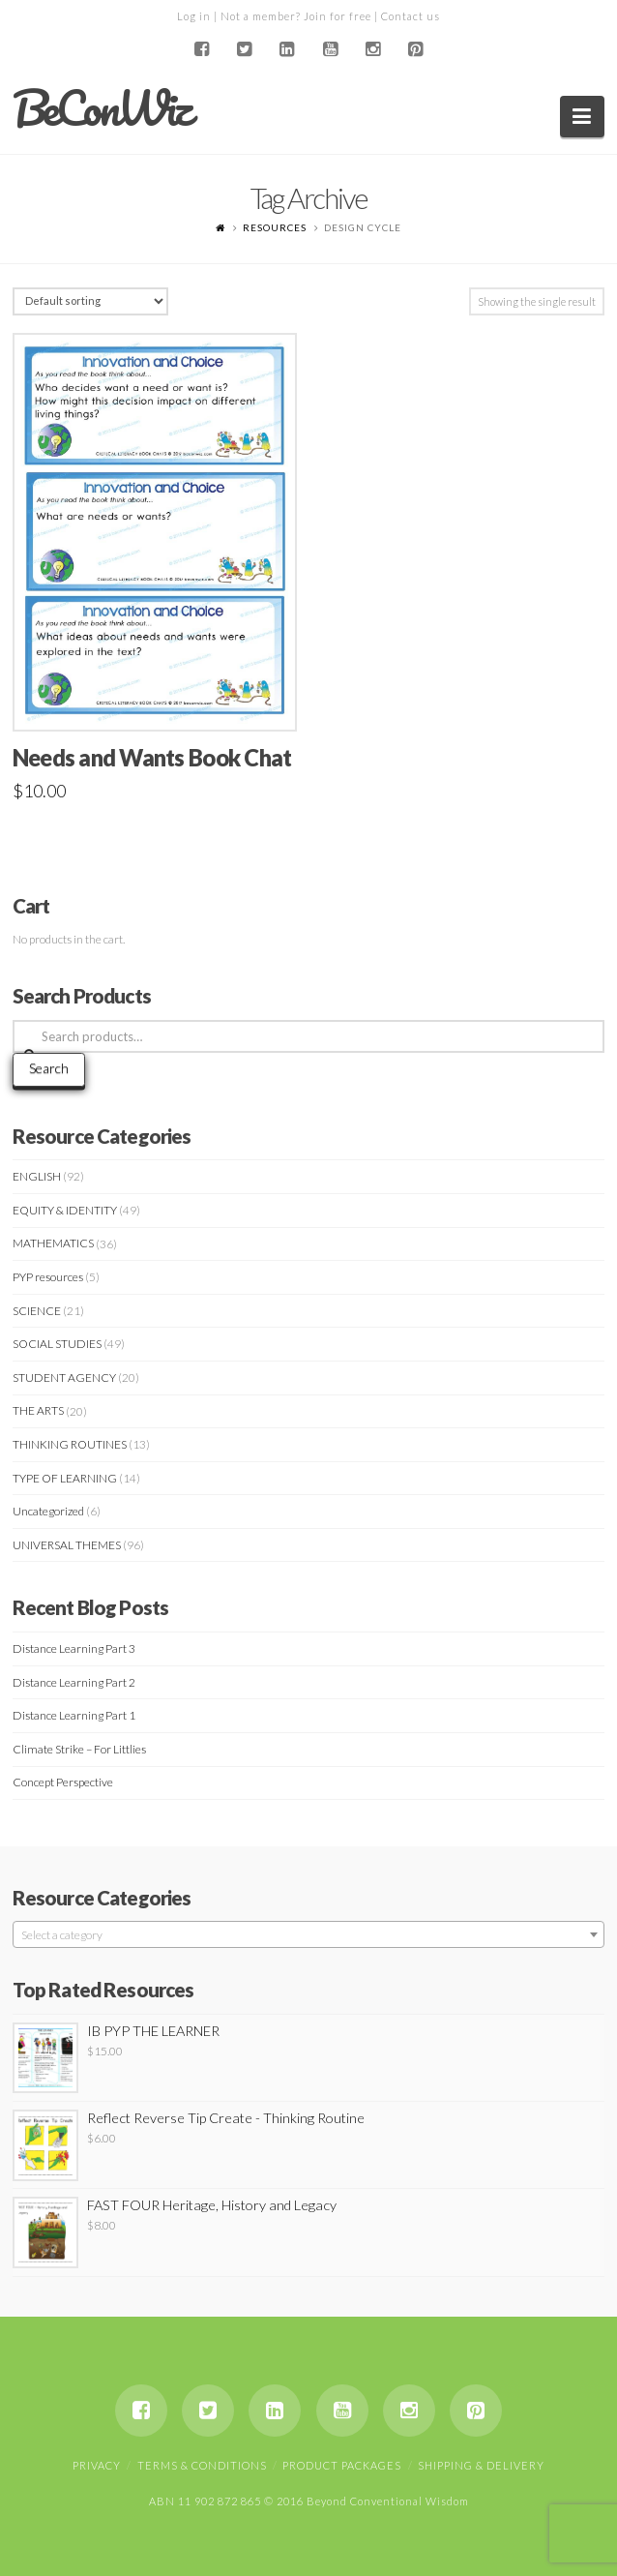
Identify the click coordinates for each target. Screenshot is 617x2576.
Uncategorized (48, 1511)
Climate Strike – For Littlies (79, 1749)
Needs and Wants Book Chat (152, 757)
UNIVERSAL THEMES (67, 1545)
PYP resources (48, 1277)
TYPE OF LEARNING (65, 1478)
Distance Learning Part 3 (74, 1648)
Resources (275, 227)
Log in (194, 16)
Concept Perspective (63, 1782)
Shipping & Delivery (481, 2465)
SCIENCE (37, 1310)
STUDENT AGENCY (64, 1377)
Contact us (410, 16)
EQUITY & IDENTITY (65, 1210)
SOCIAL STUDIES (57, 1343)
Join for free (337, 16)
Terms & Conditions (202, 2465)
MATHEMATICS (53, 1243)
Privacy (97, 2465)
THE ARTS (38, 1410)
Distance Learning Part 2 (74, 1682)
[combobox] (308, 1934)
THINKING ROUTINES (70, 1444)
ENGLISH (37, 1176)
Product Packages (341, 2465)
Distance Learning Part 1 (74, 1715)
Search (49, 1068)
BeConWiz (101, 108)
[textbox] (308, 1935)
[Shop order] (90, 301)
